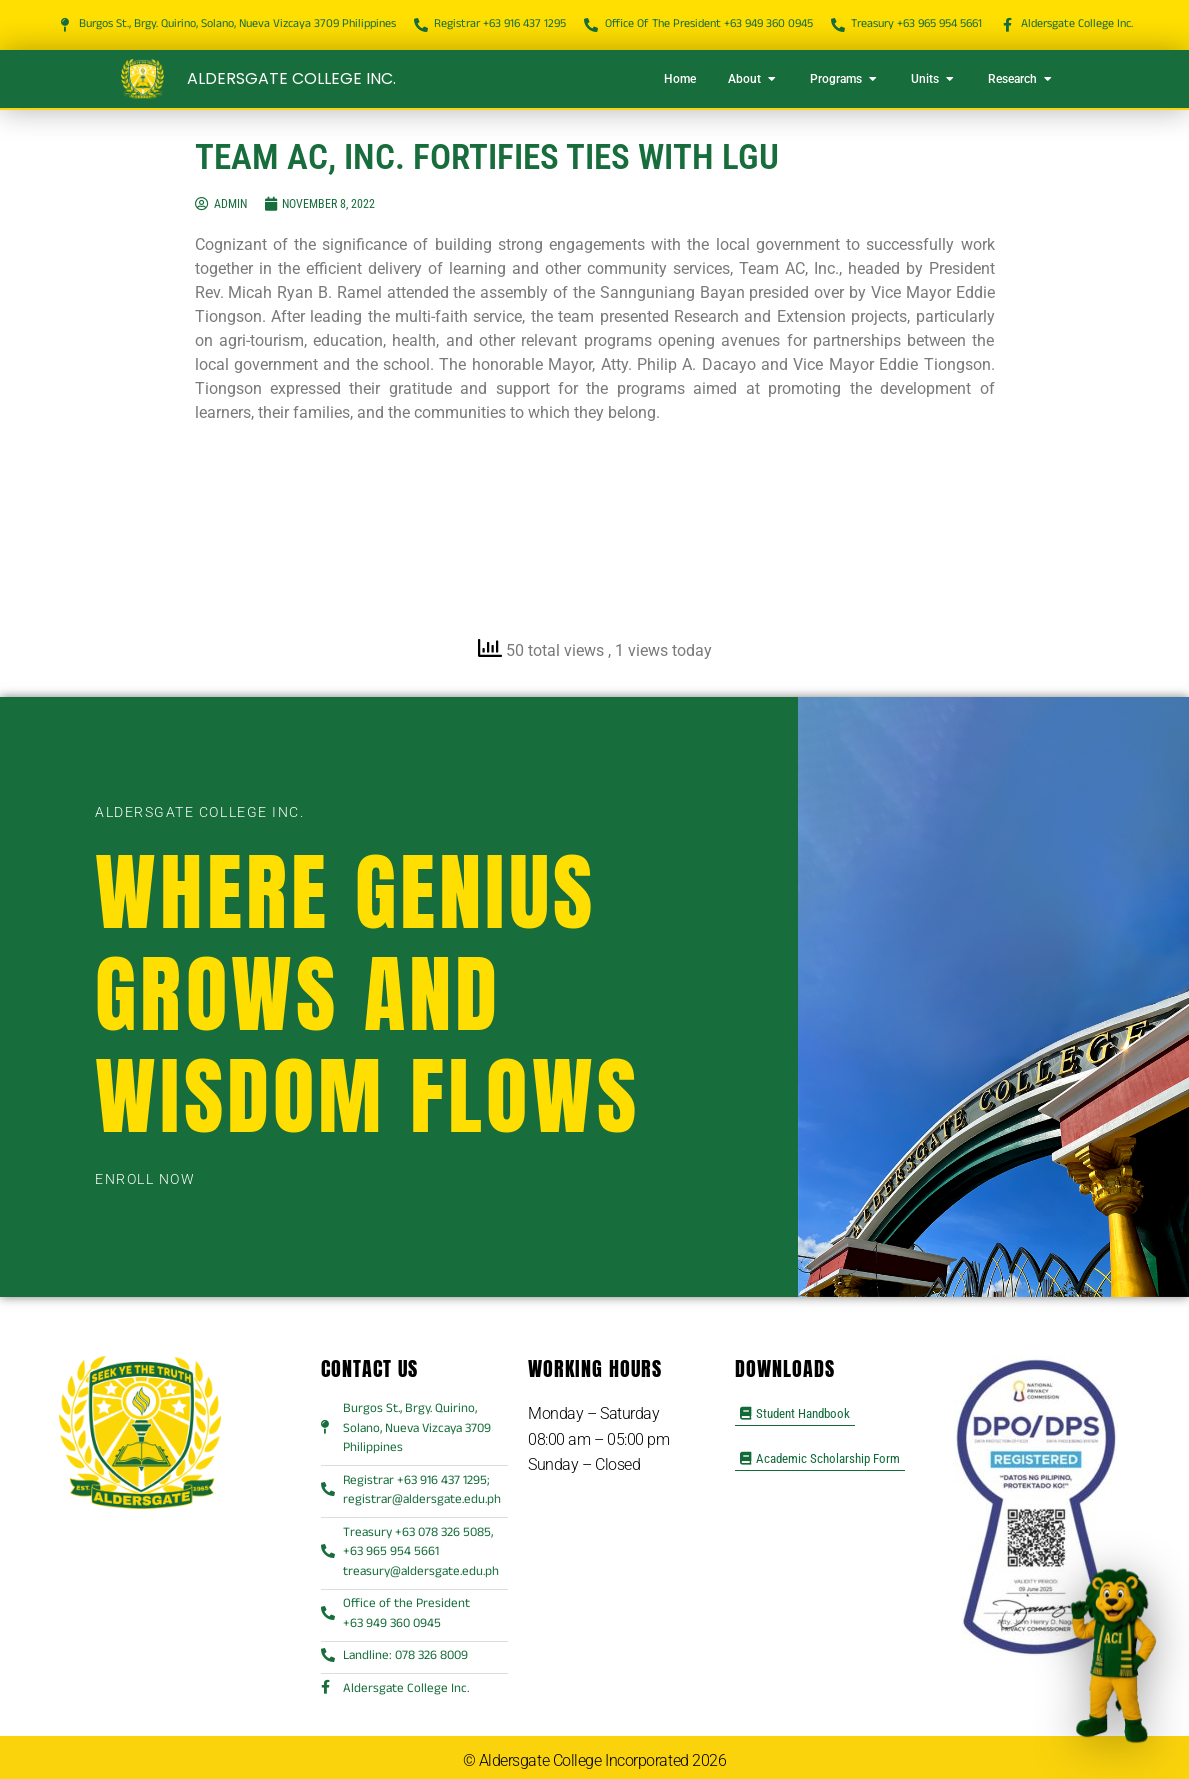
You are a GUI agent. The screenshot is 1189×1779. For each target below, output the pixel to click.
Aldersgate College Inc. (291, 78)
